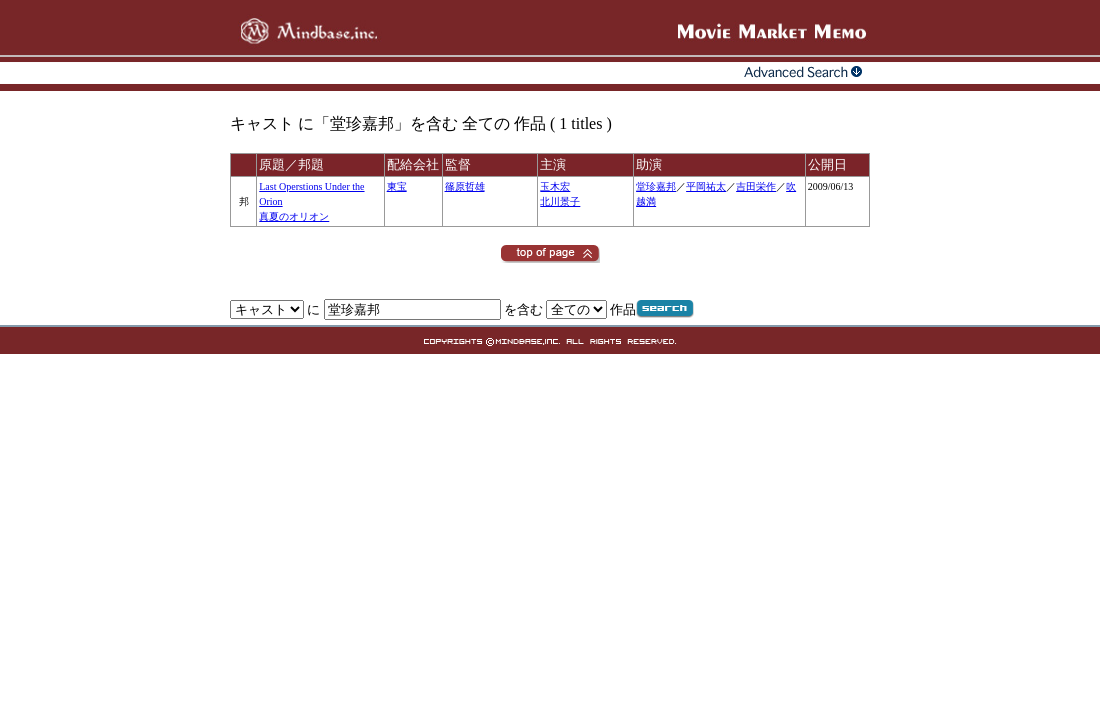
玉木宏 (555, 186)
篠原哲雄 (465, 186)
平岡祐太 (706, 186)
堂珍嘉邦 (656, 186)
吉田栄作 (756, 186)
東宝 (397, 186)
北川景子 (560, 201)
